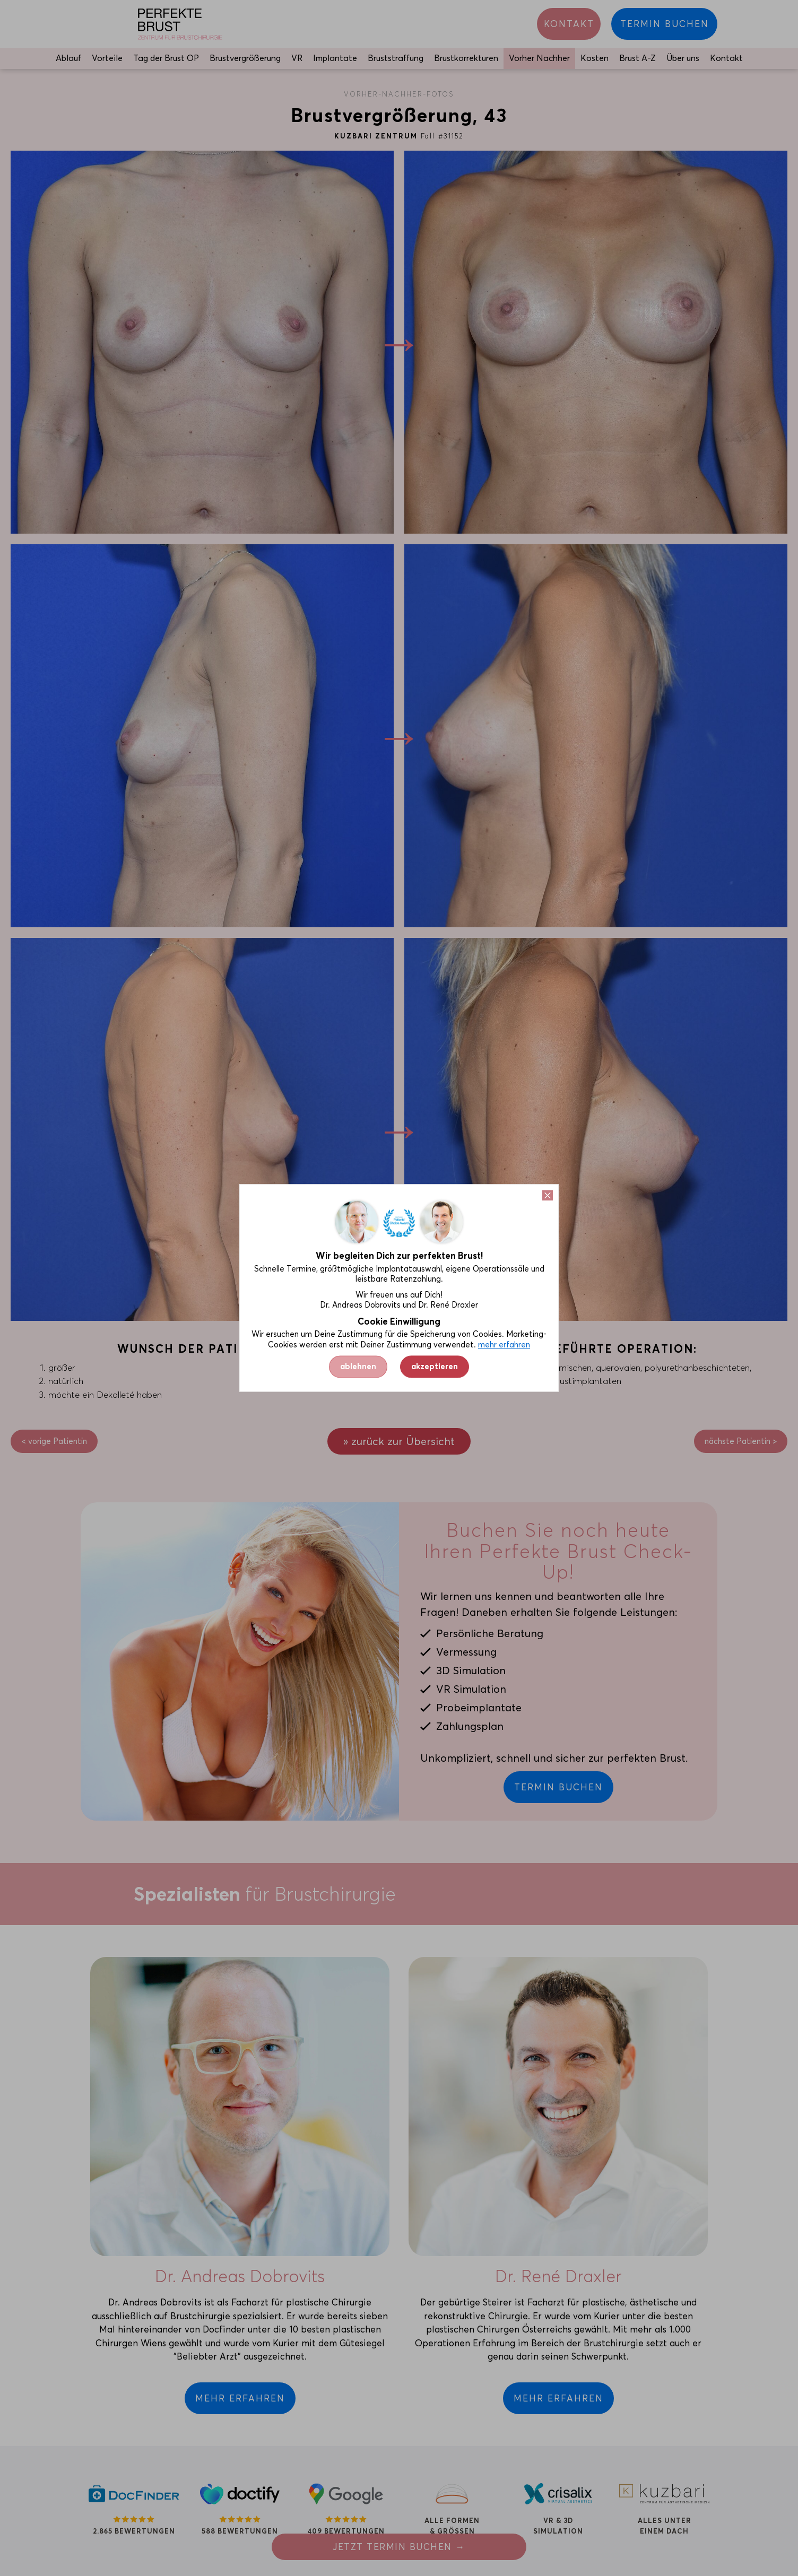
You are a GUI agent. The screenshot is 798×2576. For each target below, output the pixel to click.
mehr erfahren (504, 1345)
